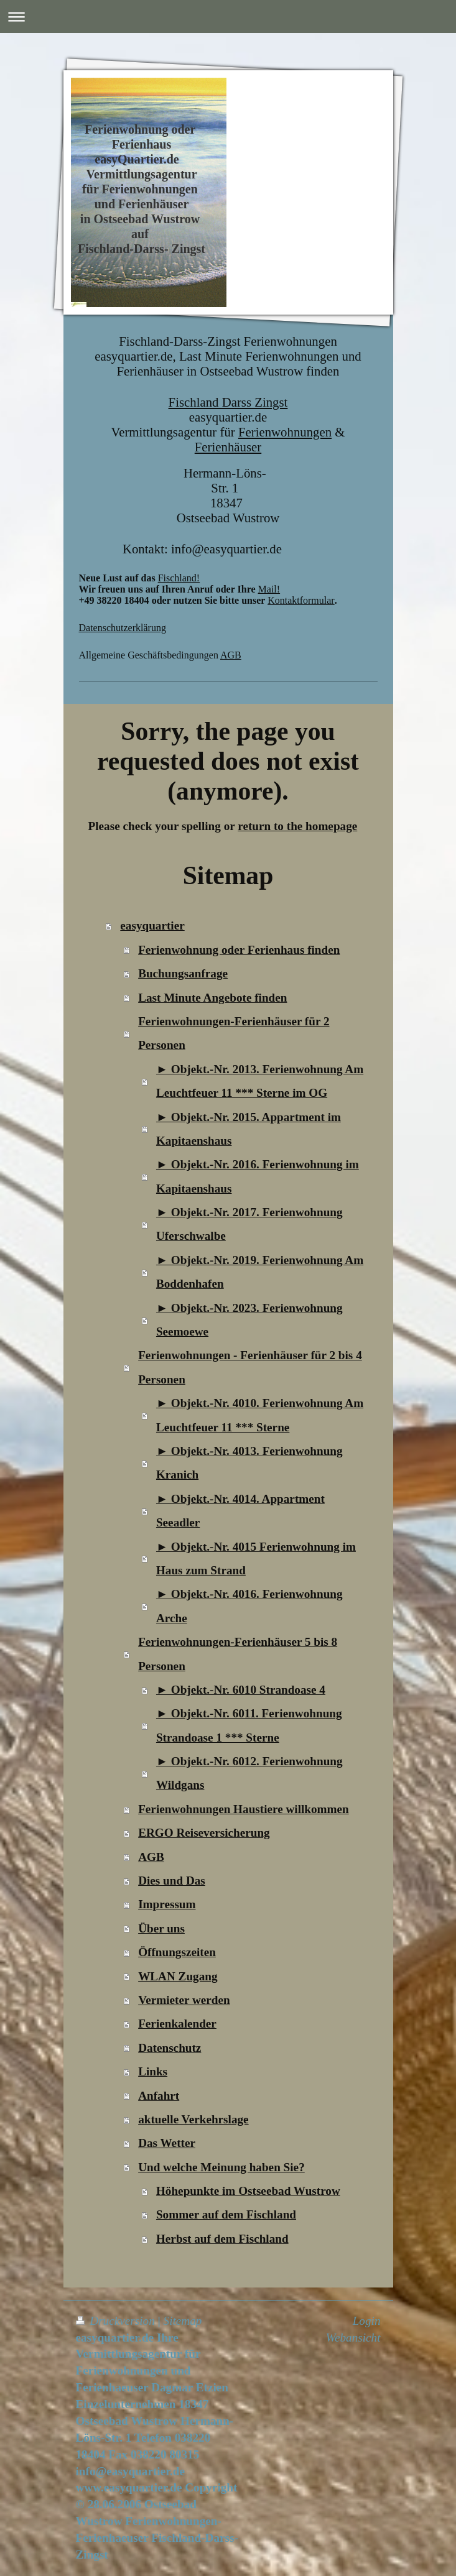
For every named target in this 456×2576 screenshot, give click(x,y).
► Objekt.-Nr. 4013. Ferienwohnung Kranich (249, 1462)
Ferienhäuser (228, 447)
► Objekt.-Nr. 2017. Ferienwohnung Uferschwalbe (249, 1224)
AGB (230, 655)
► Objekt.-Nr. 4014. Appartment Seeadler (240, 1510)
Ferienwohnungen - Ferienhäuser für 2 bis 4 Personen (250, 1367)
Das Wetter (166, 2142)
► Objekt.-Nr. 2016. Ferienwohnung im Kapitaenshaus (257, 1176)
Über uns (161, 1928)
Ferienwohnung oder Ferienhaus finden (239, 949)
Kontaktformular (301, 600)
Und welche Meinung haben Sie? (221, 2167)
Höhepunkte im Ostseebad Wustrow (248, 2190)
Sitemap (183, 2320)
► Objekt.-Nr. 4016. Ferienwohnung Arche (249, 1605)
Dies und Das (171, 1880)
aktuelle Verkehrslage (193, 2119)
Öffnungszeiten (177, 1952)
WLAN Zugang (177, 1976)
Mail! (269, 589)
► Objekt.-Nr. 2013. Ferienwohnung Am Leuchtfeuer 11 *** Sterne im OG (259, 1081)
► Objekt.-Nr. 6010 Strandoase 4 (240, 1689)
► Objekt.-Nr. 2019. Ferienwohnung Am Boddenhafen (259, 1271)
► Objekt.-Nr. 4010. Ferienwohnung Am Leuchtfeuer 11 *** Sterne (259, 1414)
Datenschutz (169, 2047)
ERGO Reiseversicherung (204, 1832)
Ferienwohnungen (285, 432)
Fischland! (179, 578)
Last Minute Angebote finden (212, 997)
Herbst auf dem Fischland (222, 2238)
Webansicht (353, 2337)
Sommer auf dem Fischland (226, 2214)
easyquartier (152, 925)
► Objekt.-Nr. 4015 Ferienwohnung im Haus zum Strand (256, 1558)
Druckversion (117, 2320)
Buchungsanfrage (183, 973)
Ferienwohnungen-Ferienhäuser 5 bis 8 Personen (237, 1653)
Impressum (166, 1904)
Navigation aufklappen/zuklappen (228, 16)
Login (367, 2320)
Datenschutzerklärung (122, 627)
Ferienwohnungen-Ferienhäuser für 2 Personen (233, 1033)
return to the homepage (297, 826)
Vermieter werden (184, 1999)
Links (152, 2071)
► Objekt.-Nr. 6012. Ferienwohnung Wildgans (249, 1773)
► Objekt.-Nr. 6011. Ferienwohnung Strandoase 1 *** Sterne (249, 1725)
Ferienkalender (177, 2023)
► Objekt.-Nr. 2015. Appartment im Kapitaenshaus (248, 1128)
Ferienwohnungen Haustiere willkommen (243, 1809)
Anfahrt (158, 2095)
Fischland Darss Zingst (228, 402)
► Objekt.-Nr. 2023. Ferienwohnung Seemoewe (249, 1319)
